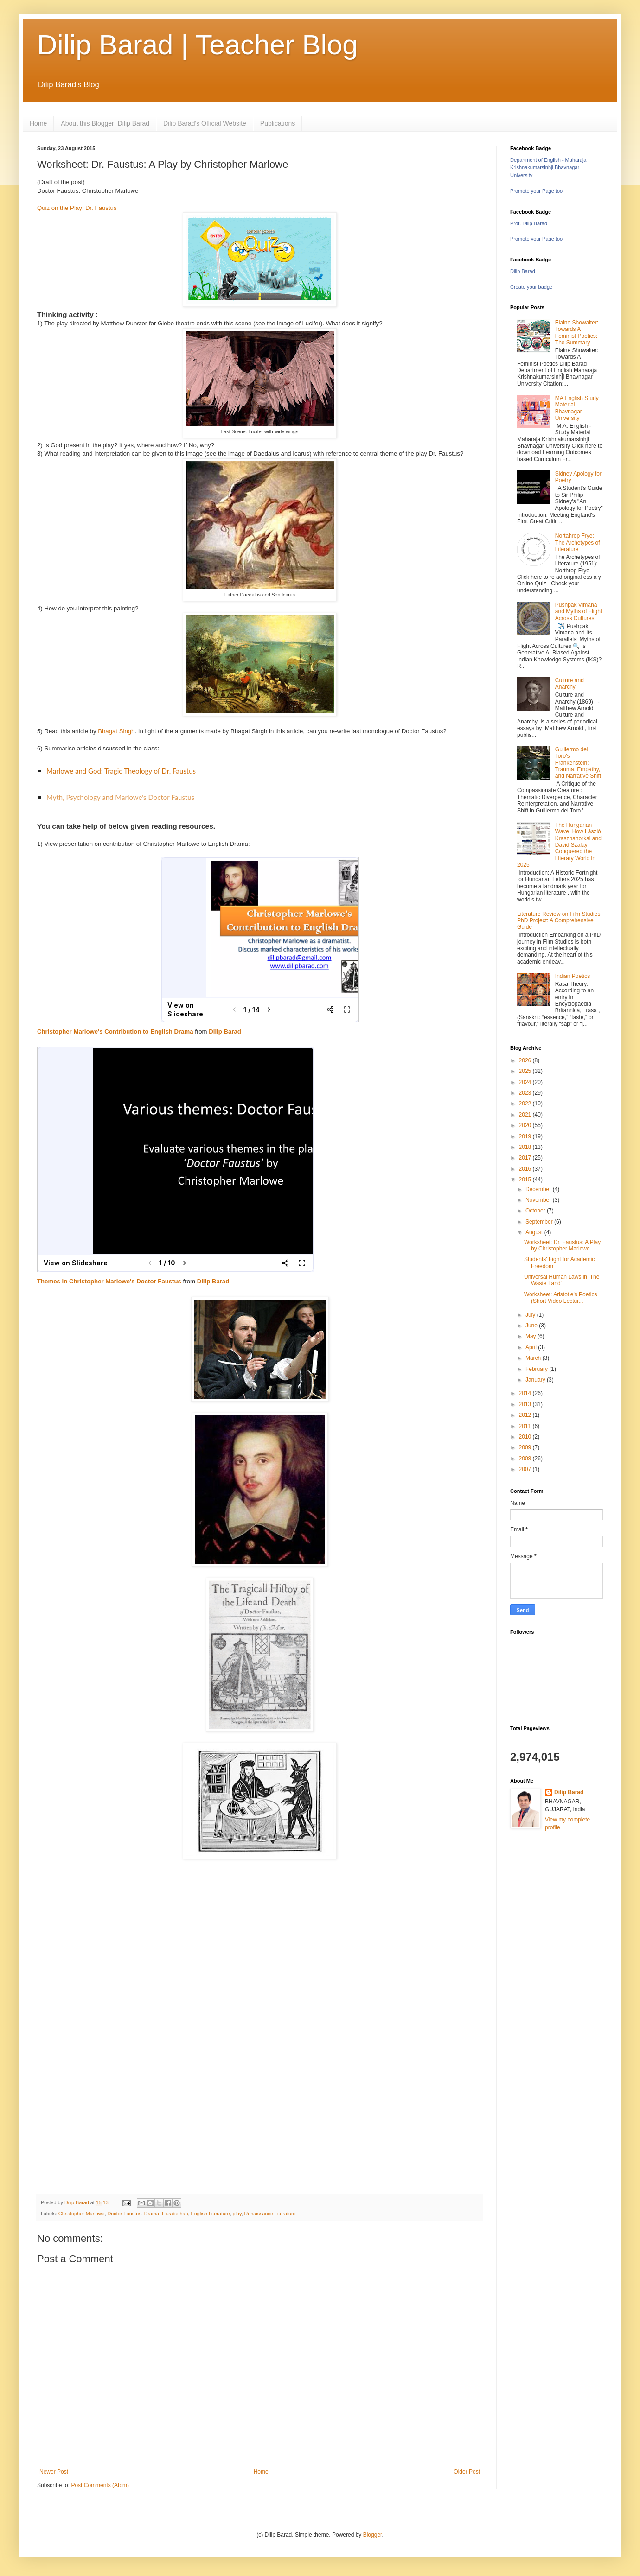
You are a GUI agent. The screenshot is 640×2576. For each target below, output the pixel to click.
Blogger (372, 2535)
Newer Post (53, 2471)
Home (38, 123)
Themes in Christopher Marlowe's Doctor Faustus (109, 1281)
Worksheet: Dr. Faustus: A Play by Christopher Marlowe (562, 1245)
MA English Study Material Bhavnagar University (577, 408)
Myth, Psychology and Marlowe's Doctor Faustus (120, 797)
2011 (526, 1426)
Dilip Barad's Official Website (204, 123)
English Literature (210, 2213)
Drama (151, 2213)
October (536, 1210)
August (534, 1232)
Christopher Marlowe (81, 2213)
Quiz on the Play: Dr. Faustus (77, 207)
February (537, 1369)
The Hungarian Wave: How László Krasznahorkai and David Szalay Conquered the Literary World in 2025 (559, 845)
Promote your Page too (536, 191)
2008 (526, 1458)
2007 (526, 1469)
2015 (526, 1179)
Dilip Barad (225, 1031)
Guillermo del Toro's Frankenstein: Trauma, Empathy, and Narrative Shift (578, 763)
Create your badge (531, 287)
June (532, 1325)
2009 (526, 1447)
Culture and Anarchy (569, 683)
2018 (526, 1147)
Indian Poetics (572, 976)
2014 (526, 1393)
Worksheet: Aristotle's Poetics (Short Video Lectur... (560, 1297)
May (531, 1336)
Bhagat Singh (116, 731)
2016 (526, 1169)
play (237, 2213)
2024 (526, 1082)
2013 (526, 1404)
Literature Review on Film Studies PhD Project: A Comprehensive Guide (558, 921)
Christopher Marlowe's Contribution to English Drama (115, 1031)
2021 (526, 1114)
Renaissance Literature (270, 2213)
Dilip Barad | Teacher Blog (197, 44)
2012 (526, 1415)
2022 (526, 1103)
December (539, 1189)
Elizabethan (175, 2213)
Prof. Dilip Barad (528, 223)
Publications (277, 123)
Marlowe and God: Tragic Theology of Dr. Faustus (121, 771)
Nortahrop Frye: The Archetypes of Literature (577, 542)
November (539, 1200)
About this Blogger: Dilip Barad (105, 123)
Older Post (467, 2471)
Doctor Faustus (124, 2213)
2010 (526, 1437)
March (534, 1358)
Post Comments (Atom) (100, 2485)
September (539, 1221)
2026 (526, 1060)
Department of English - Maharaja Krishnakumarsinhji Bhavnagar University (548, 167)
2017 (526, 1158)
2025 (526, 1071)
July (531, 1315)
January (536, 1380)
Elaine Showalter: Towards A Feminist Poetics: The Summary (576, 332)
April (531, 1347)
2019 (526, 1136)
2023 (526, 1093)
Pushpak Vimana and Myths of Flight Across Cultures (578, 612)
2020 (526, 1125)
